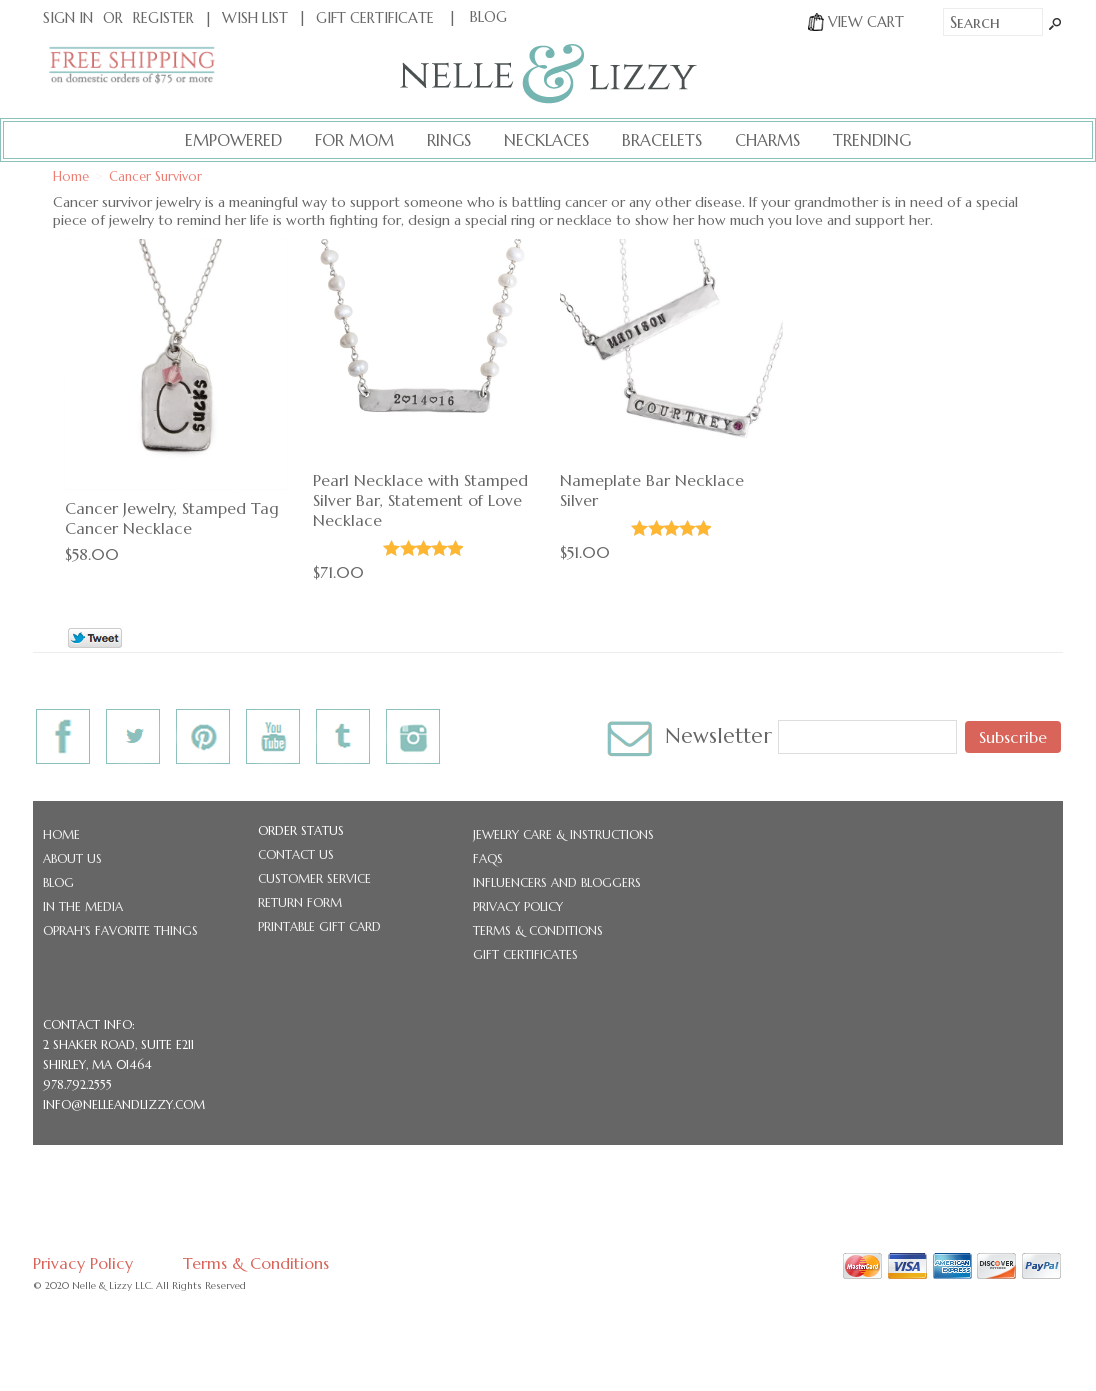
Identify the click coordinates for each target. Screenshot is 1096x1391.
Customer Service (314, 878)
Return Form (300, 902)
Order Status (301, 830)
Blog (58, 882)
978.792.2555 (77, 1084)
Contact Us (296, 854)
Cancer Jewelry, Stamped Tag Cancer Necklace (172, 518)
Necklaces (546, 140)
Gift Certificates (525, 954)
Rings (449, 140)
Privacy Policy (518, 906)
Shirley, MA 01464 (97, 1064)
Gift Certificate (375, 18)
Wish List (255, 18)
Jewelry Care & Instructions (563, 834)
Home (61, 834)
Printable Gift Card (319, 926)
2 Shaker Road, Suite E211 (118, 1044)
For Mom (354, 140)
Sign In (68, 18)
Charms (767, 140)
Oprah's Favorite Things (120, 930)
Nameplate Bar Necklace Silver (652, 490)
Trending (872, 140)
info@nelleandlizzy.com (124, 1104)
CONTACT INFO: (89, 1024)
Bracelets (662, 140)
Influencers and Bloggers (557, 882)
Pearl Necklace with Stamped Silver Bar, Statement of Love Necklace (420, 500)
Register (163, 18)
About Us (72, 858)
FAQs (488, 858)
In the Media (83, 906)
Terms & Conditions (538, 930)
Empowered (233, 140)
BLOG (488, 17)
